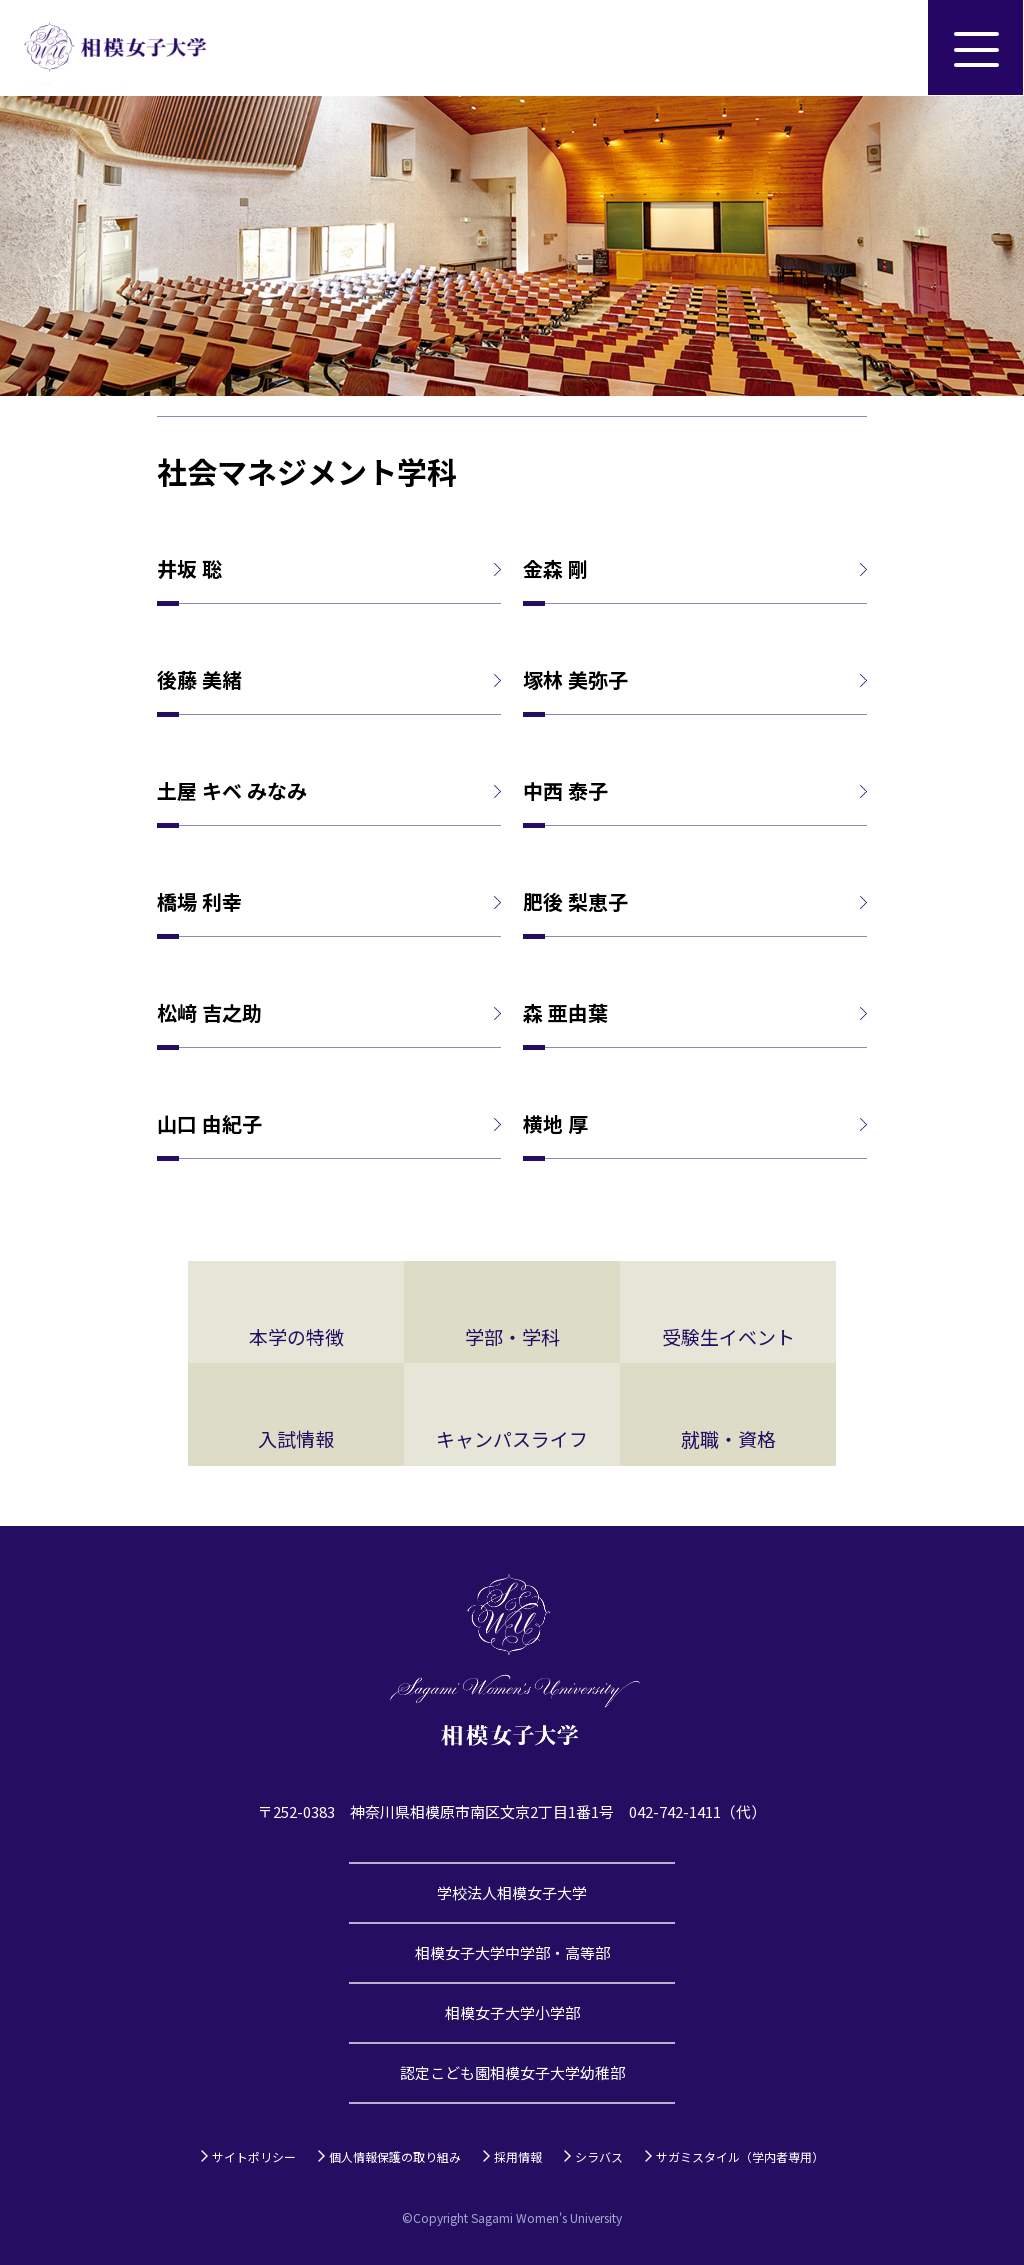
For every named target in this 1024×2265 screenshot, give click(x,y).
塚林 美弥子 (575, 680)
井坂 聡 (189, 569)
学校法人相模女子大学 (512, 1892)
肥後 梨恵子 (575, 902)
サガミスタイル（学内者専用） (740, 2156)
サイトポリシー (254, 2156)
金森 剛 (555, 569)
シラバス (599, 2156)
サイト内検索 (880, 48)
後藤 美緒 (199, 680)
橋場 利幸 (199, 902)
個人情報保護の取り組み (395, 2156)
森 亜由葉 (565, 1013)
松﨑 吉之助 (209, 1013)
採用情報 (518, 2156)
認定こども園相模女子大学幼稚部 (512, 2072)
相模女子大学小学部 (512, 2012)
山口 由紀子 (209, 1124)
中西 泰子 (565, 791)
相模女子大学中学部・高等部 (512, 1952)
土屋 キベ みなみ (232, 791)
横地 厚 (555, 1124)
